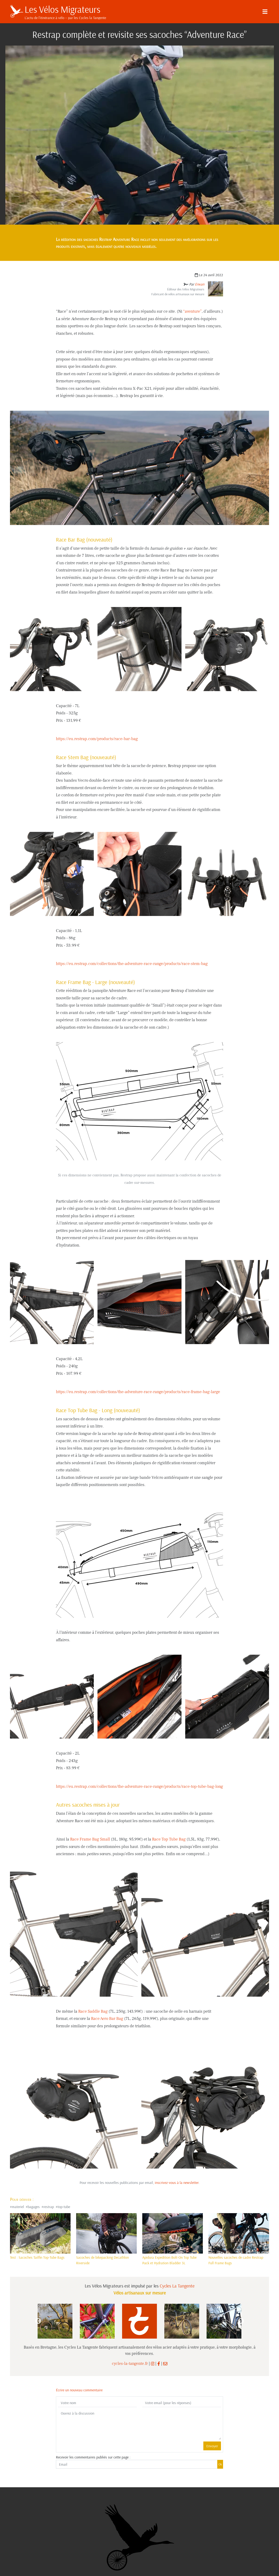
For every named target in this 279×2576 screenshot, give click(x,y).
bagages (34, 2206)
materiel (18, 2206)
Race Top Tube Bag (169, 1839)
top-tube (64, 2206)
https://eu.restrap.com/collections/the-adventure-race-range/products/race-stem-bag (132, 963)
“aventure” (192, 311)
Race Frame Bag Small (90, 1839)
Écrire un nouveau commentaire (79, 2390)
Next (241, 2321)
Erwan (199, 284)
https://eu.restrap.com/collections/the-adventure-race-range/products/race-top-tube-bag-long (139, 1786)
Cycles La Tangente (177, 2286)
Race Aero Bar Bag (107, 2018)
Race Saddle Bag (93, 2011)
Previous (38, 2321)
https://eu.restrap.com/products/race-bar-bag (97, 739)
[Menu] (265, 11)
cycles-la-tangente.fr (130, 2363)
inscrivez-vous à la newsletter (177, 2182)
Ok (220, 2464)
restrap (48, 2206)
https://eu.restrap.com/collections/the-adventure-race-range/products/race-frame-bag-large (138, 1392)
